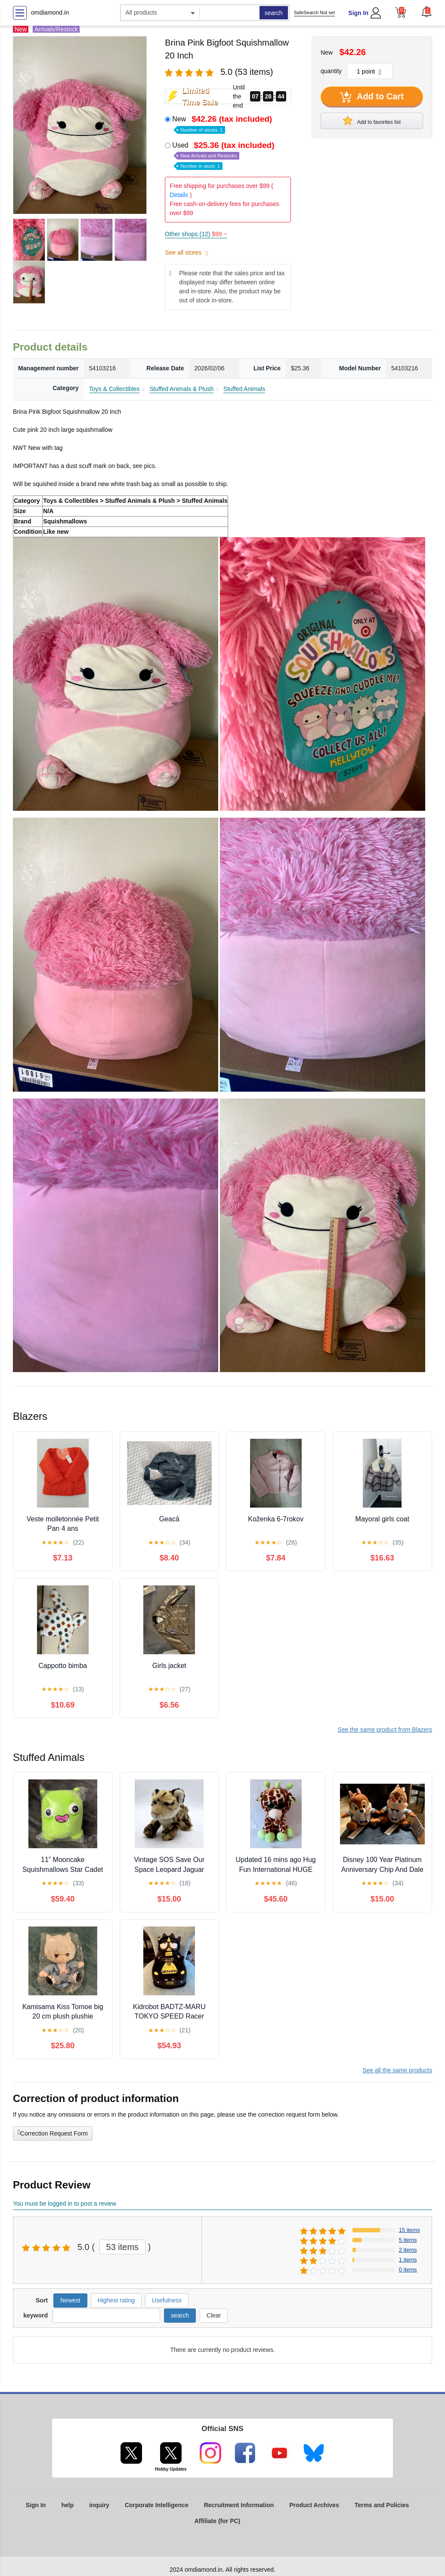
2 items (408, 2250)
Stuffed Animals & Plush (181, 388)
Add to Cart (372, 97)
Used (224, 155)
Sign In (358, 12)
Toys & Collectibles (114, 388)
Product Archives (314, 2505)
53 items (122, 2247)
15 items (409, 2230)
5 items (408, 2240)
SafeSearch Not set (314, 12)
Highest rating (116, 2300)
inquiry (99, 2505)
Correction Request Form (53, 2132)
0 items (408, 2269)
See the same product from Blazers (385, 1729)
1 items (408, 2259)
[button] (426, 11)
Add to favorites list (372, 120)
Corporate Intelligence (157, 2505)
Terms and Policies (382, 2505)
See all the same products (397, 2070)
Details (179, 194)
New (223, 123)
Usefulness (167, 2300)
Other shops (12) (196, 234)
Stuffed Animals (244, 388)
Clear (214, 2315)
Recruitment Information (239, 2505)
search (274, 12)
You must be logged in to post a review (64, 2203)
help (67, 2505)
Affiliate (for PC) (218, 2521)
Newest (70, 2300)
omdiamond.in (50, 12)
